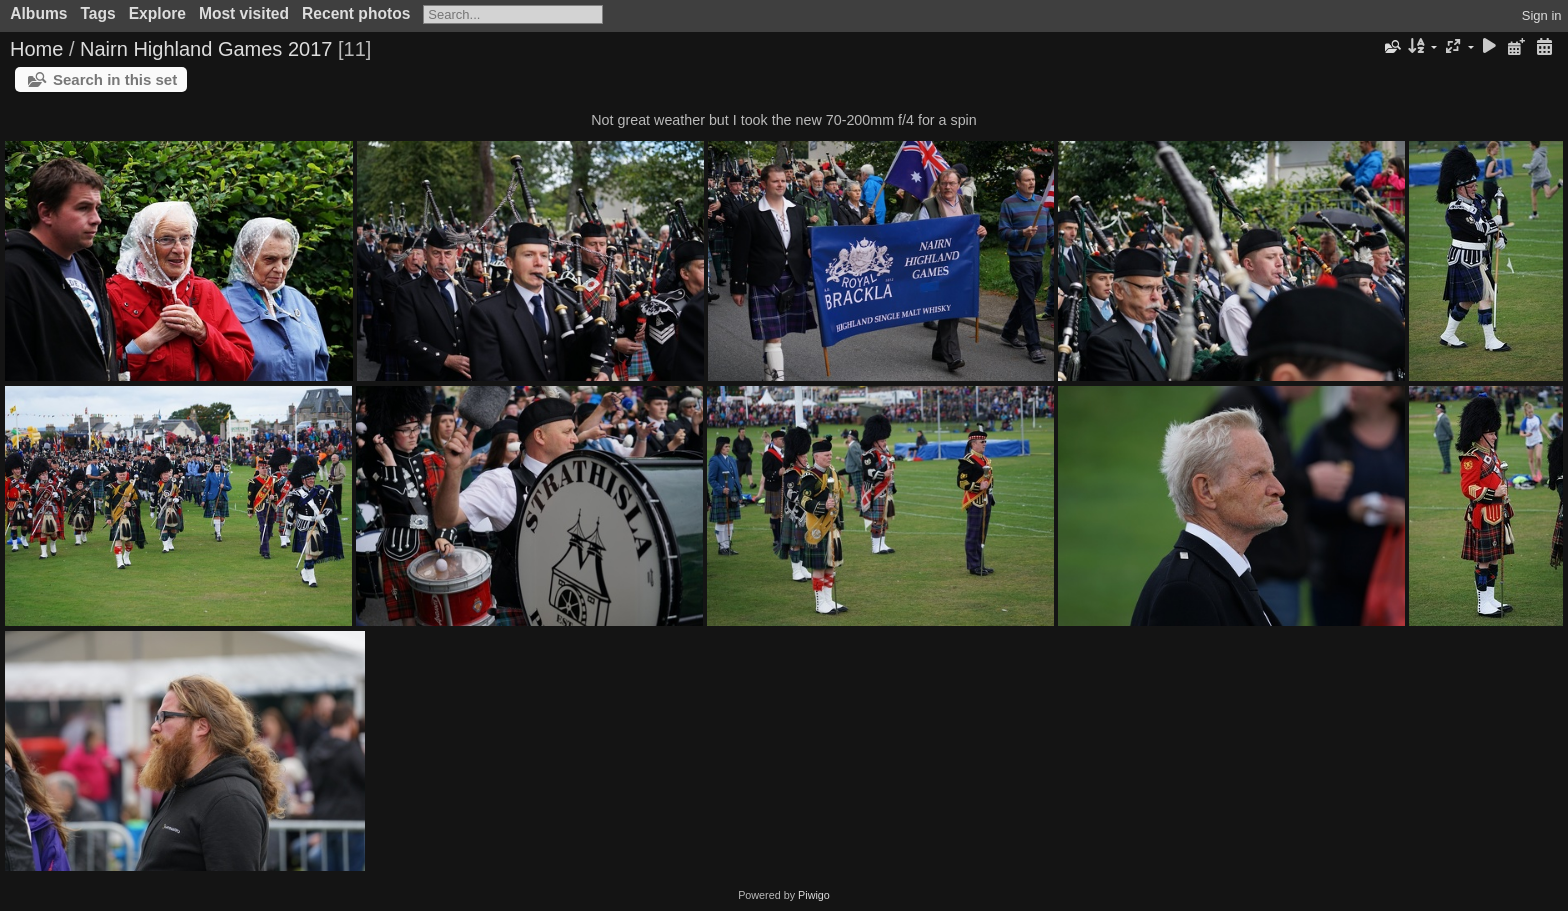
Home (36, 49)
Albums (38, 13)
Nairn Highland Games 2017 (206, 49)
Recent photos (356, 13)
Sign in (1542, 15)
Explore (157, 13)
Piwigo (814, 895)
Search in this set (115, 79)
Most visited (244, 13)
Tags (97, 13)
